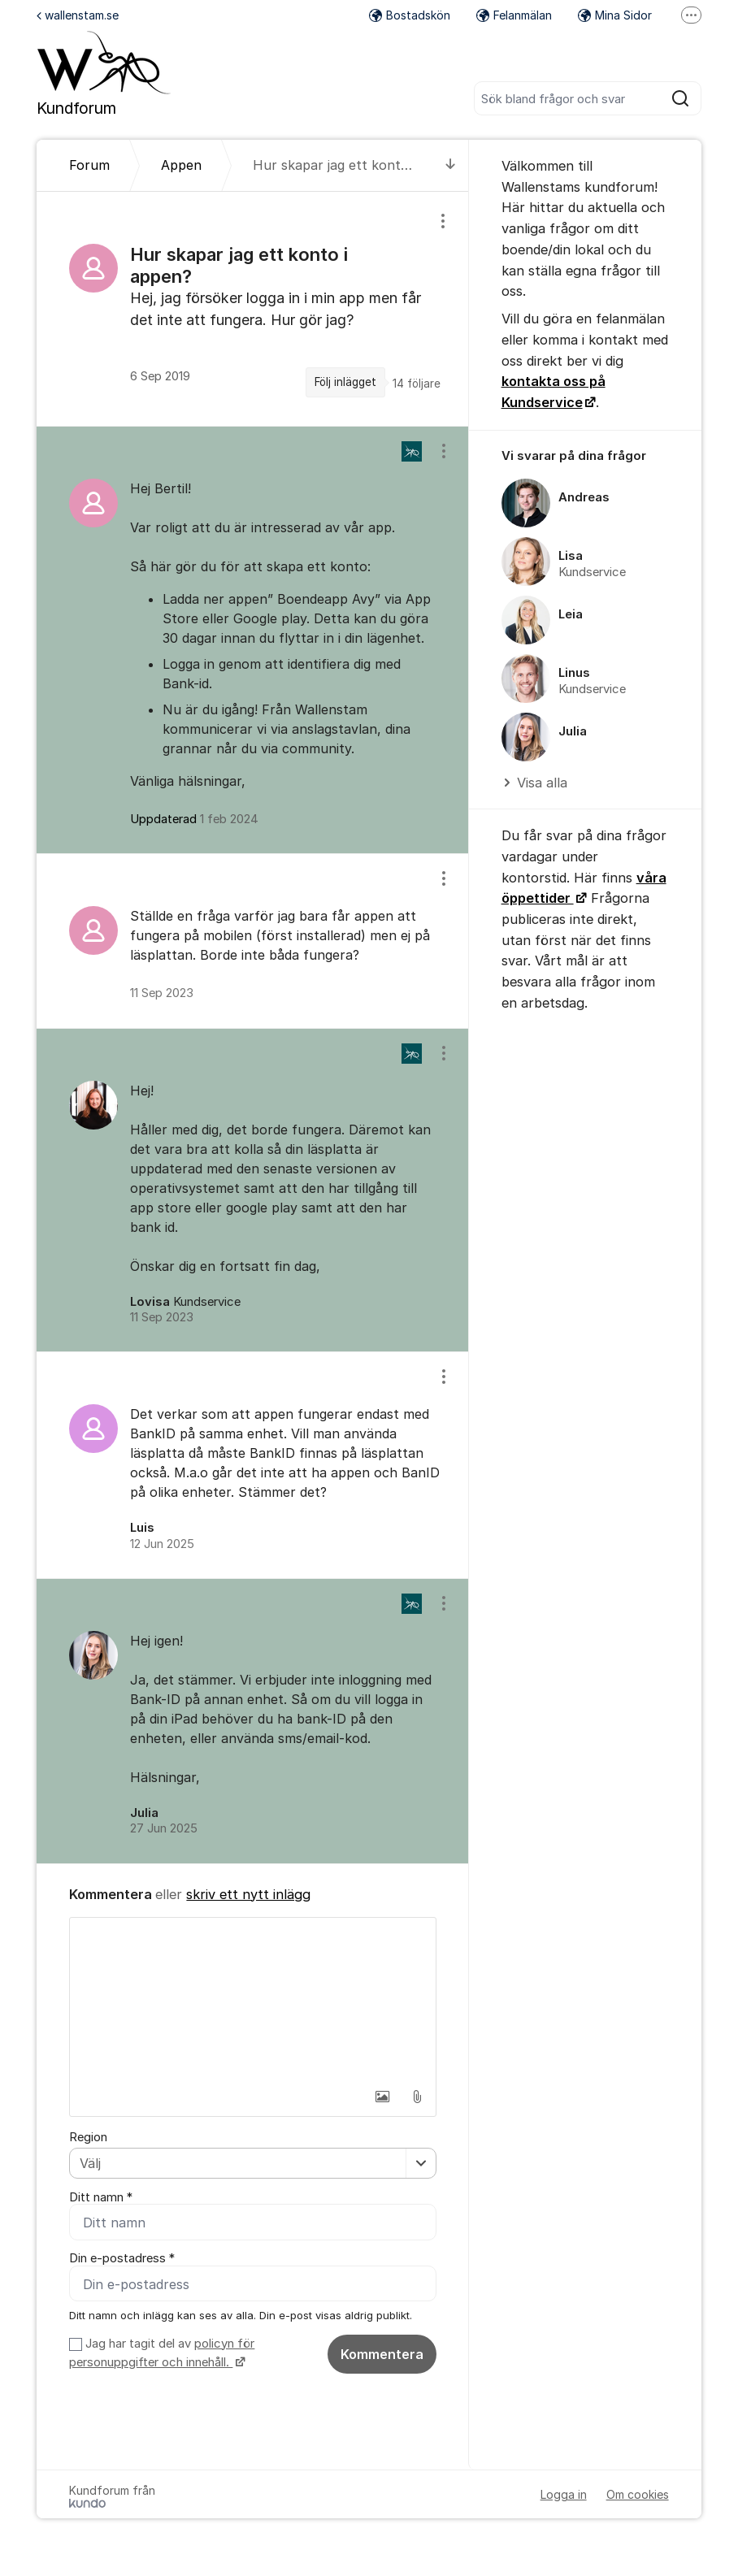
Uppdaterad (194, 819)
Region (88, 2137)
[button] (382, 2096)
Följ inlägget (345, 381)
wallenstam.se (78, 15)
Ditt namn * (100, 2197)
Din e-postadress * (122, 2259)
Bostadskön (409, 15)
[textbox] (252, 1999)
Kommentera (382, 2354)
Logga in (563, 2495)
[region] (252, 309)
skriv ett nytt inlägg (248, 1894)
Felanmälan (514, 15)
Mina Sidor (615, 15)
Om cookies (637, 2495)
